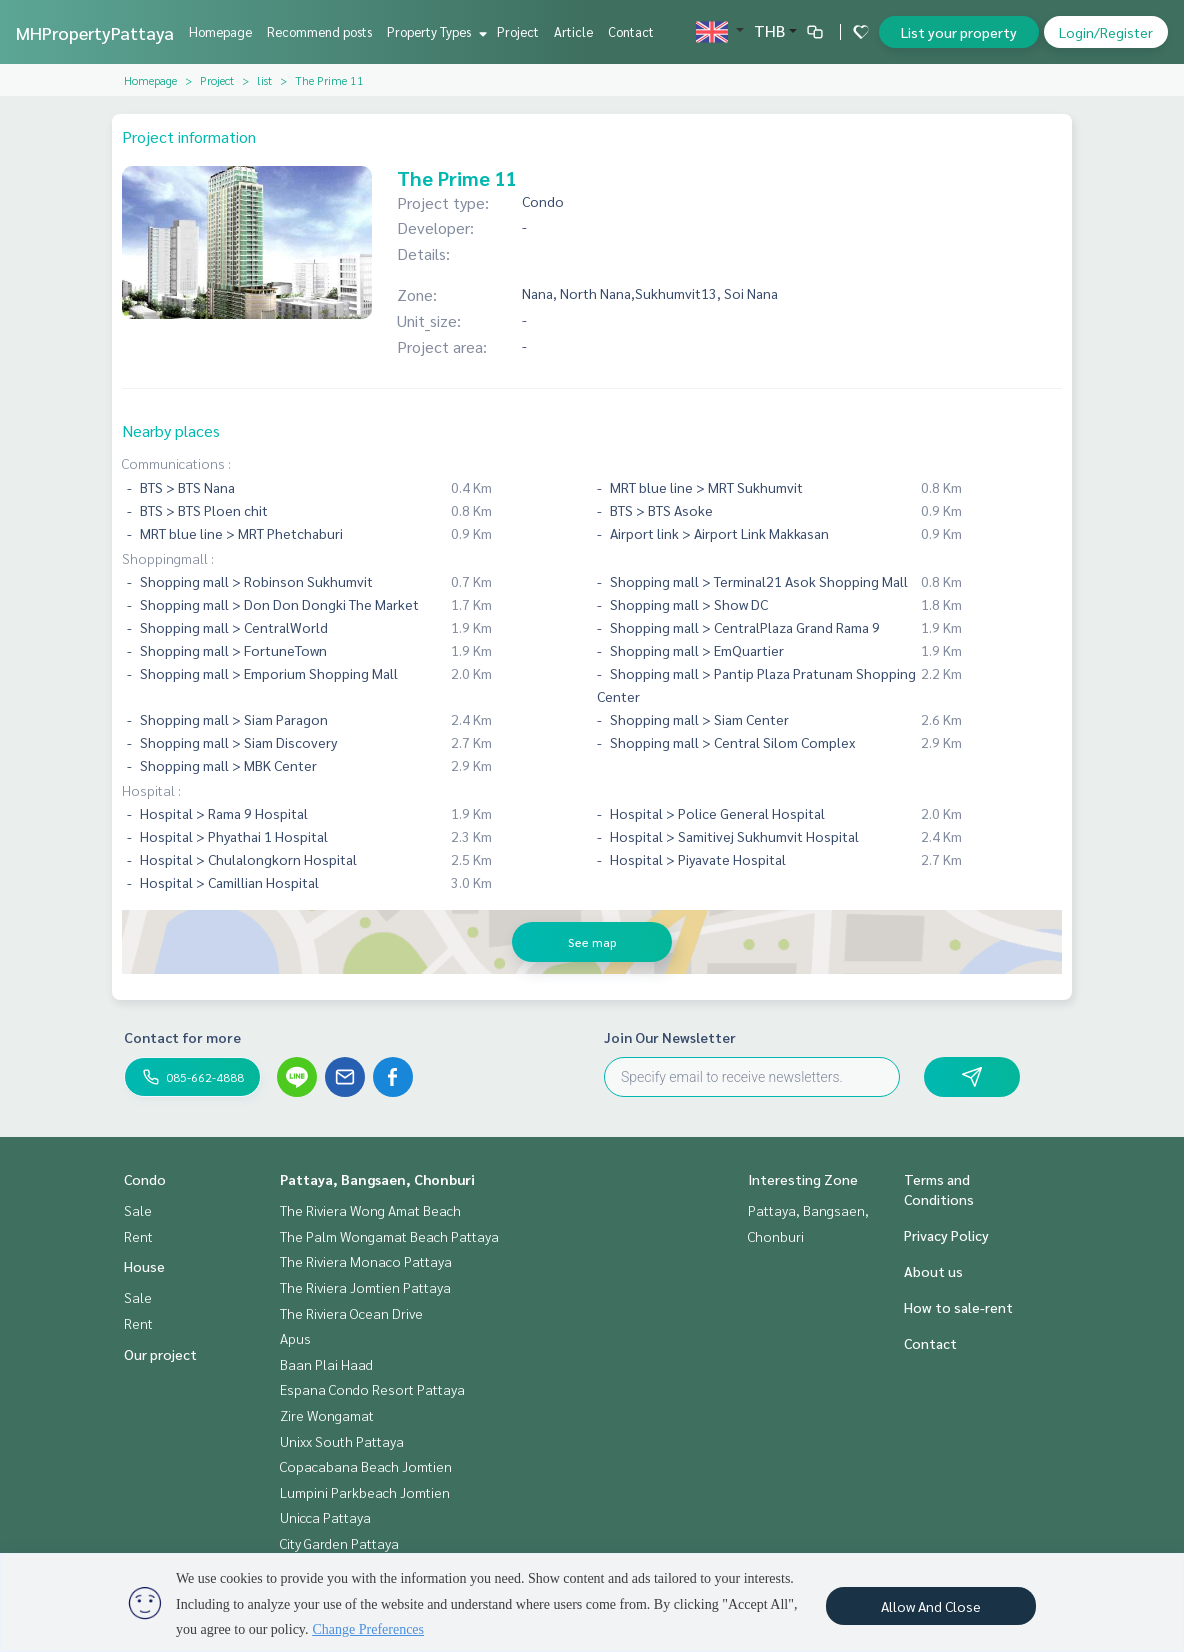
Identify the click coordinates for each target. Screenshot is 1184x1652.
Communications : (176, 463)
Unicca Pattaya (325, 1517)
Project (518, 31)
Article (573, 31)
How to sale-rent (958, 1307)
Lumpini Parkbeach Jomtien (365, 1492)
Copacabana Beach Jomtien (366, 1466)
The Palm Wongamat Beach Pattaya (389, 1236)
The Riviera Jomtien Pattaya (365, 1287)
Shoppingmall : (168, 558)
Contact (631, 31)
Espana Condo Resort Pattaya (372, 1389)
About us (933, 1271)
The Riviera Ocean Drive (351, 1313)
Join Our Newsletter (670, 1037)
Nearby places (171, 430)
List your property (959, 32)
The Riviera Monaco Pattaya (366, 1261)
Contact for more (182, 1037)
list (264, 80)
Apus (295, 1338)
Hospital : (151, 790)
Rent (138, 1236)
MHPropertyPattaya (95, 32)
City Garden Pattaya (339, 1543)
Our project (160, 1354)
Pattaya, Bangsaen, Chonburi (377, 1179)
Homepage (220, 31)
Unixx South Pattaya (342, 1441)
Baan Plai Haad (326, 1364)
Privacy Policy (946, 1235)
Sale (138, 1210)
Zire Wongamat (327, 1415)
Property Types (434, 31)
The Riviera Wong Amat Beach (370, 1210)
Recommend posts (319, 31)
